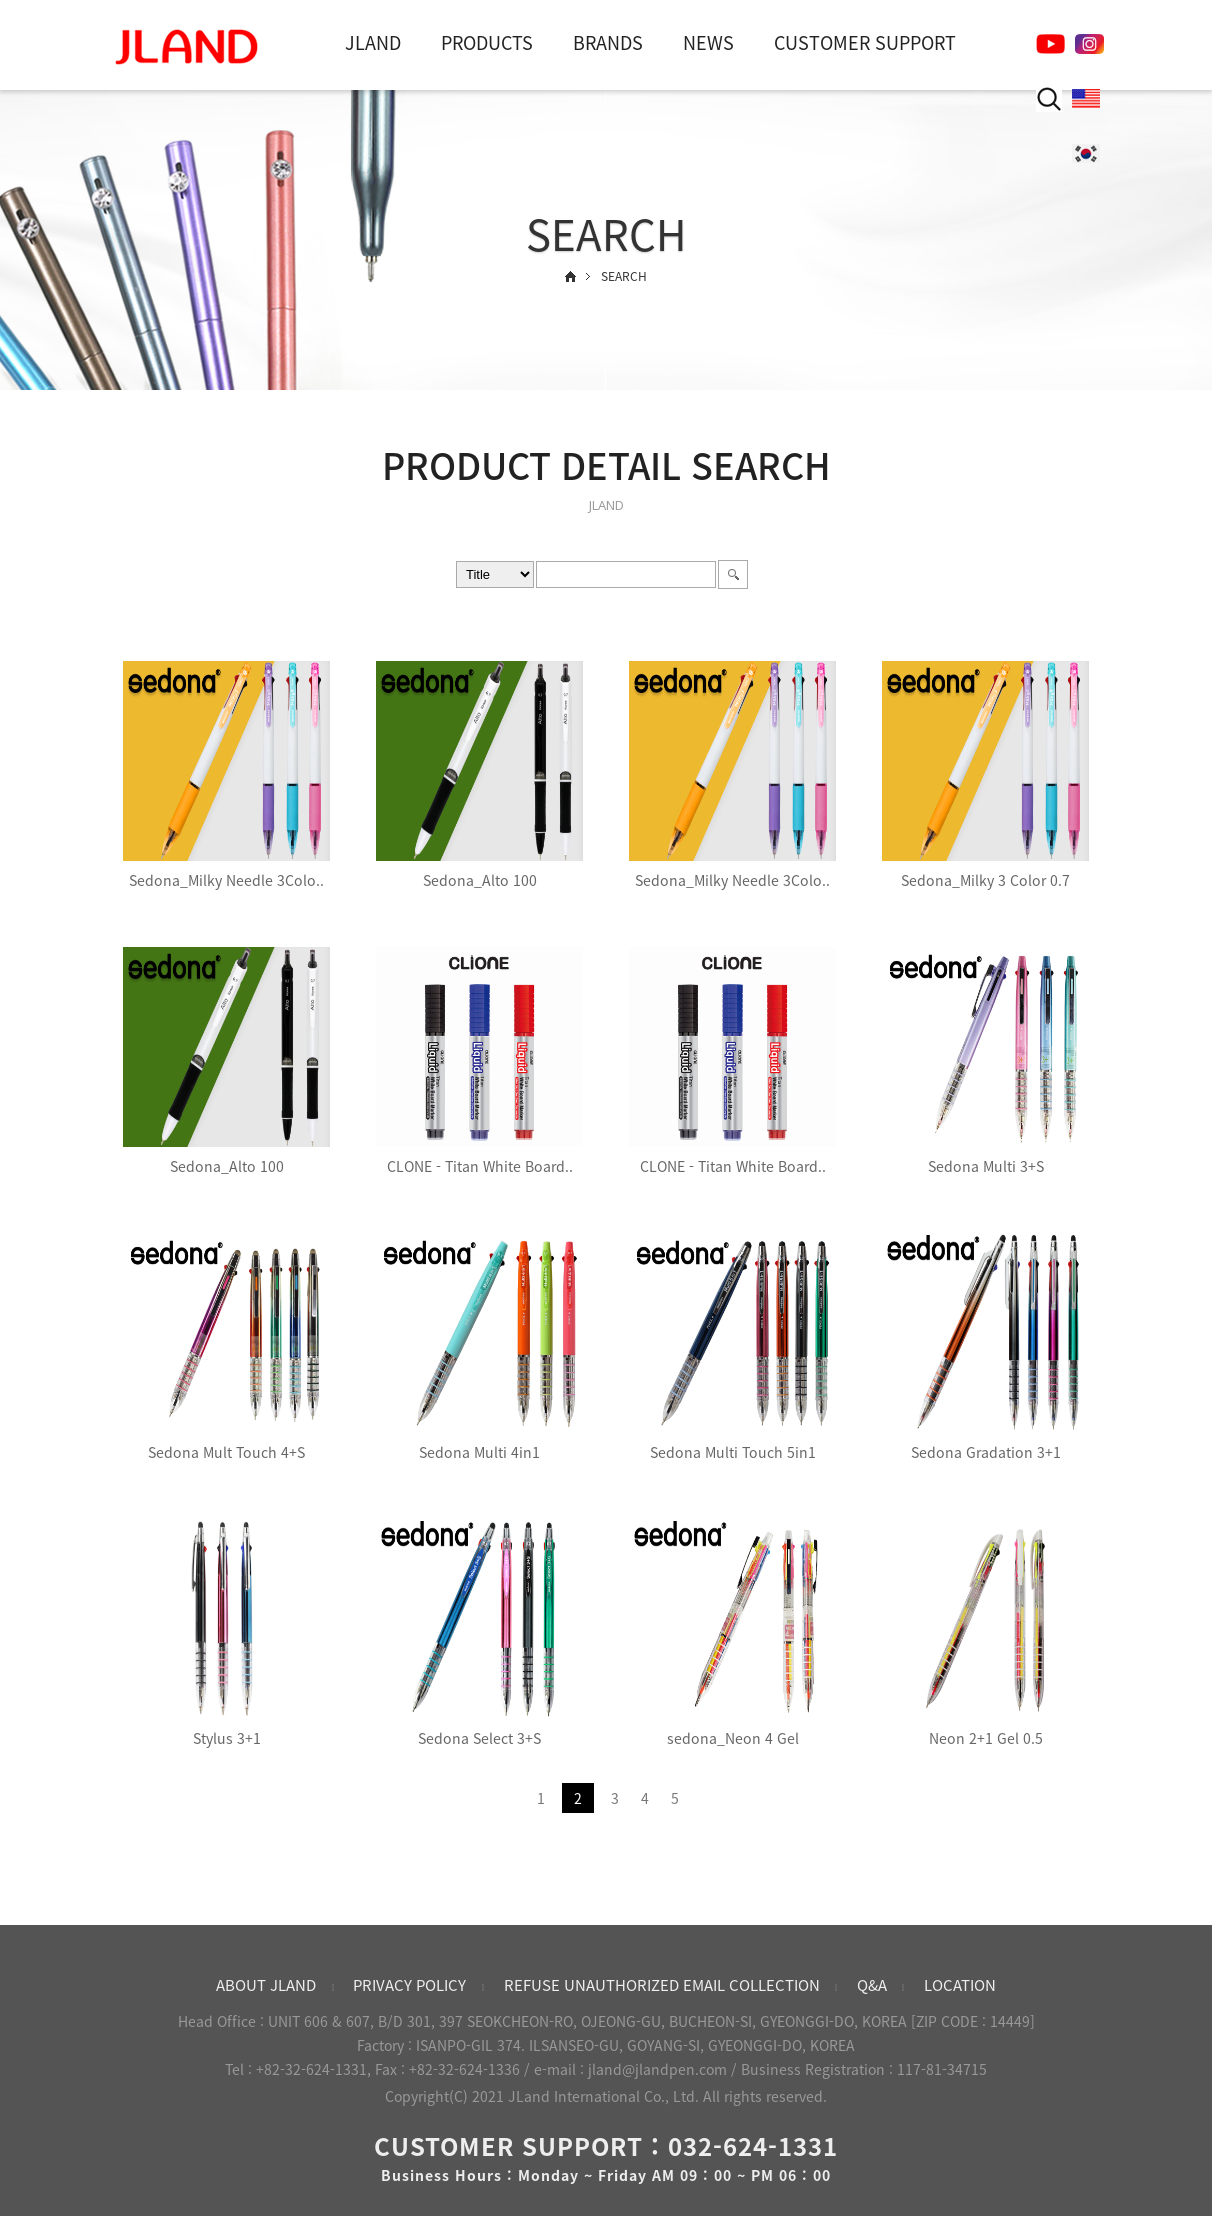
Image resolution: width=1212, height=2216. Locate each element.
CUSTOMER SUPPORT (865, 42)
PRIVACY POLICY (409, 1985)
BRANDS (608, 42)
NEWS (708, 42)
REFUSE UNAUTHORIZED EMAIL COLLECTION (662, 1985)
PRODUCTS (487, 42)
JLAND (373, 42)
